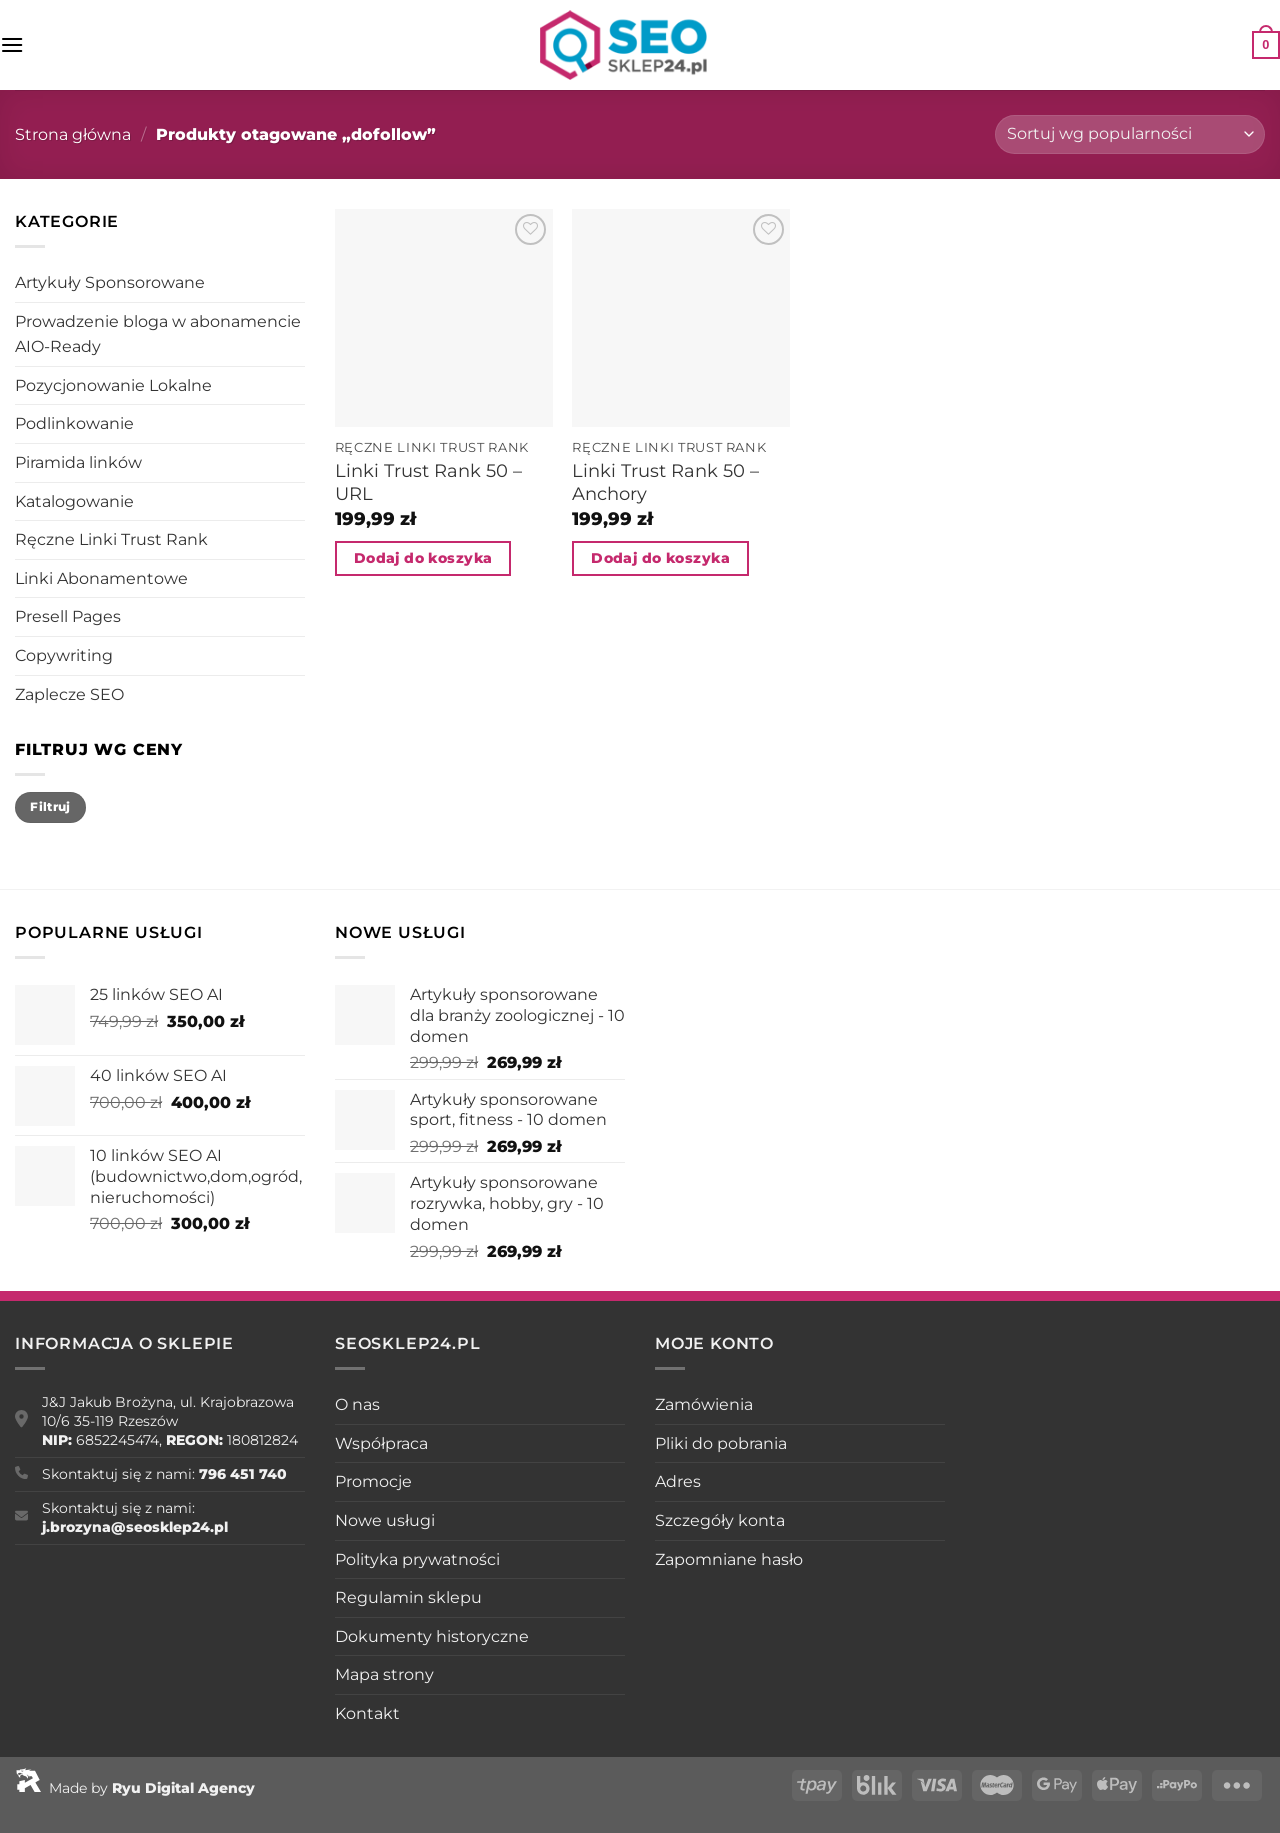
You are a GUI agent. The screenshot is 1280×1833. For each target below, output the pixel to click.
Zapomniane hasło (729, 1559)
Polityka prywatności (417, 1559)
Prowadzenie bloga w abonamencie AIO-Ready (158, 334)
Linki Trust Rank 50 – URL (428, 482)
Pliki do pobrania (721, 1443)
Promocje (373, 1481)
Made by (135, 1788)
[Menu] (12, 44)
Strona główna (73, 134)
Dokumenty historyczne (432, 1636)
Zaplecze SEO (69, 694)
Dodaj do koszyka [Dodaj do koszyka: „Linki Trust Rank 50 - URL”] (423, 558)
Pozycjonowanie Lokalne (113, 385)
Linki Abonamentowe (101, 578)
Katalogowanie (74, 501)
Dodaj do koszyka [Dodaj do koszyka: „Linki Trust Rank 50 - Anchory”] (660, 558)
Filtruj (50, 806)
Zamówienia (704, 1404)
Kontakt (367, 1713)
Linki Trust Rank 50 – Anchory (665, 482)
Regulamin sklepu (408, 1597)
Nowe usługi (385, 1520)
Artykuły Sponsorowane (110, 282)
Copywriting (64, 655)
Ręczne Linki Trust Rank (111, 539)
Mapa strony (384, 1674)
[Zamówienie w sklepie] (1130, 134)
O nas (357, 1404)
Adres (678, 1481)
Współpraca (381, 1443)
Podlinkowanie (74, 423)
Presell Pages (68, 616)
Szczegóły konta (720, 1520)
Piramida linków (78, 462)
